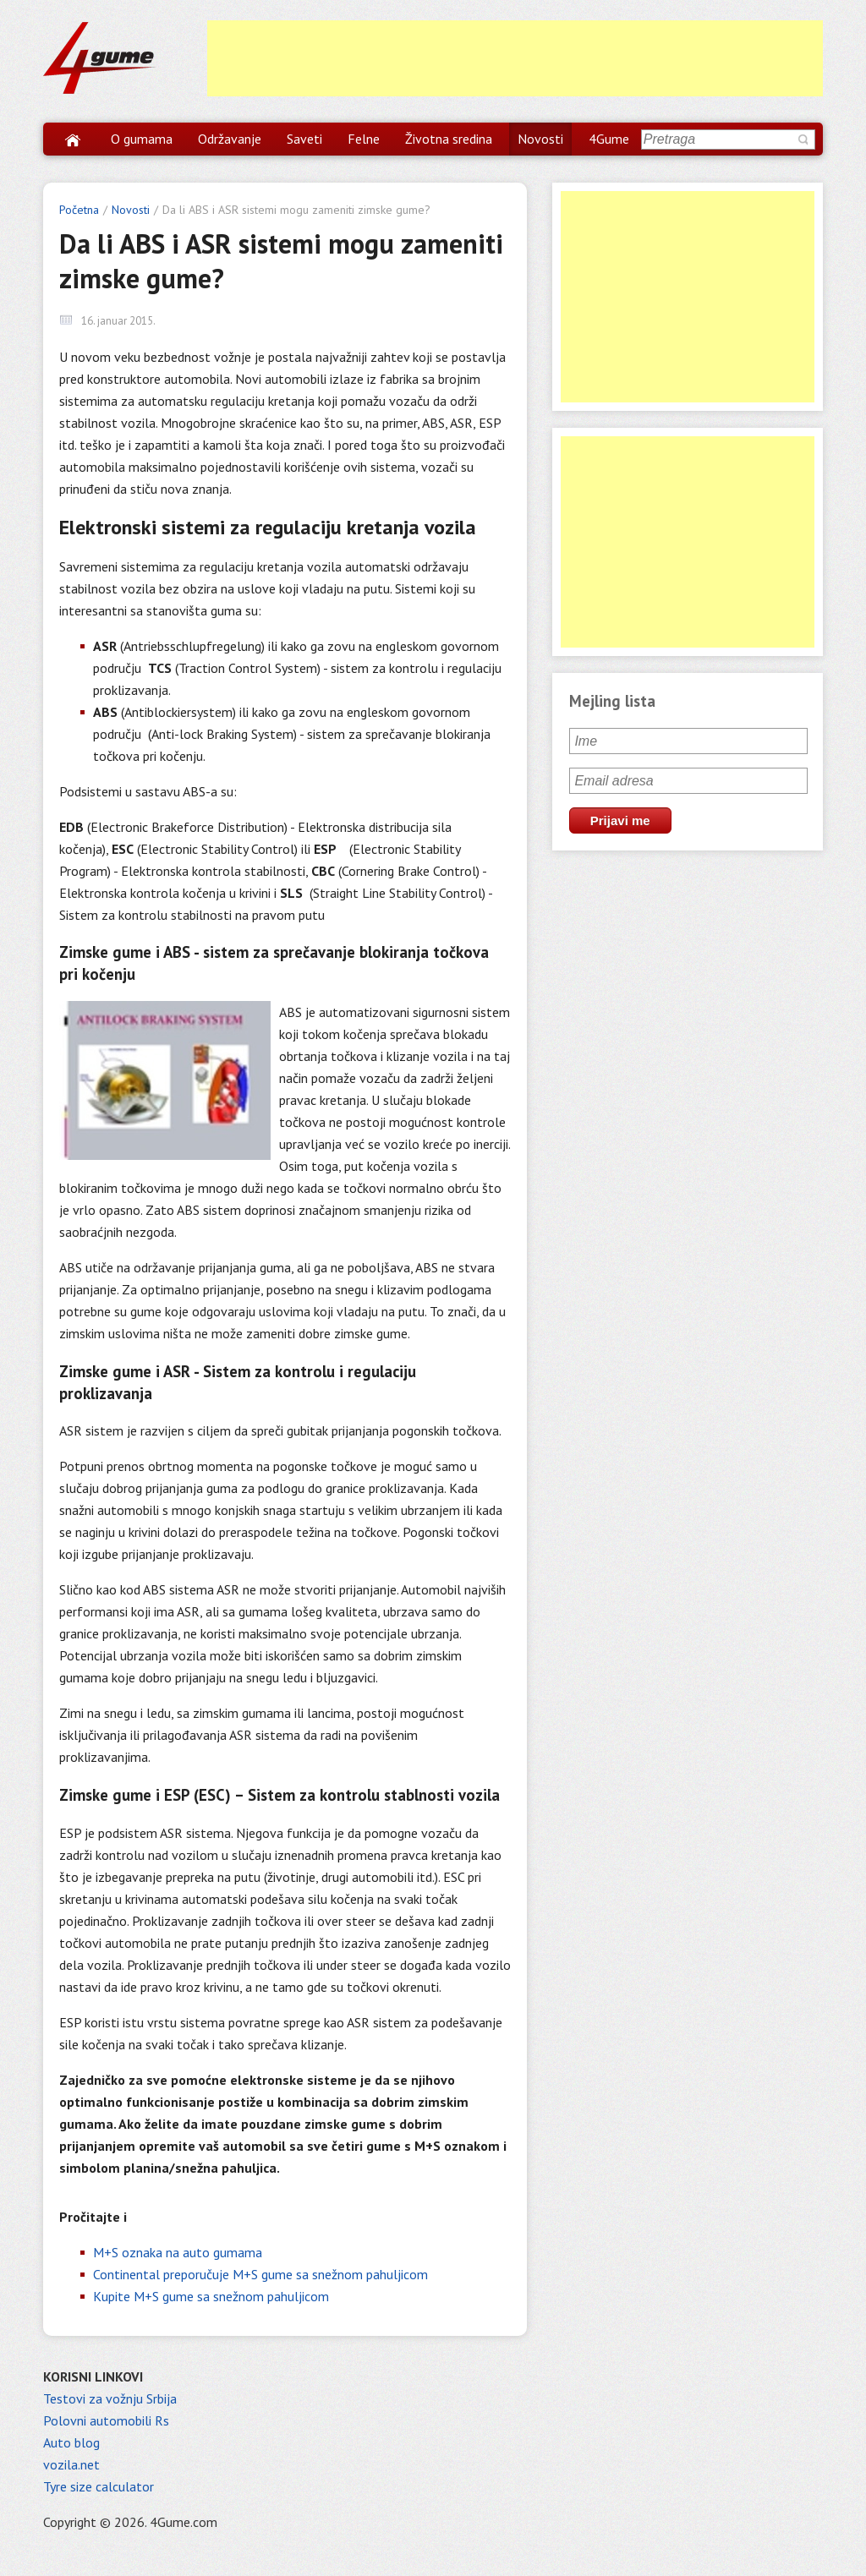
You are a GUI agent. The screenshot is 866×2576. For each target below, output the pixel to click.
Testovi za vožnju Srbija (110, 2398)
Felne (364, 138)
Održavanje (229, 138)
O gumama (142, 138)
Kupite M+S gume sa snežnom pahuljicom (211, 2296)
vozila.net (71, 2464)
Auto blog (71, 2442)
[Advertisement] (515, 58)
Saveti (304, 138)
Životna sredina (448, 138)
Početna (79, 209)
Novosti (540, 138)
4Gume (609, 138)
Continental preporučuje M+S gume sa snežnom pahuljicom (260, 2274)
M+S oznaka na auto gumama (177, 2252)
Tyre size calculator (98, 2486)
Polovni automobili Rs (106, 2420)
